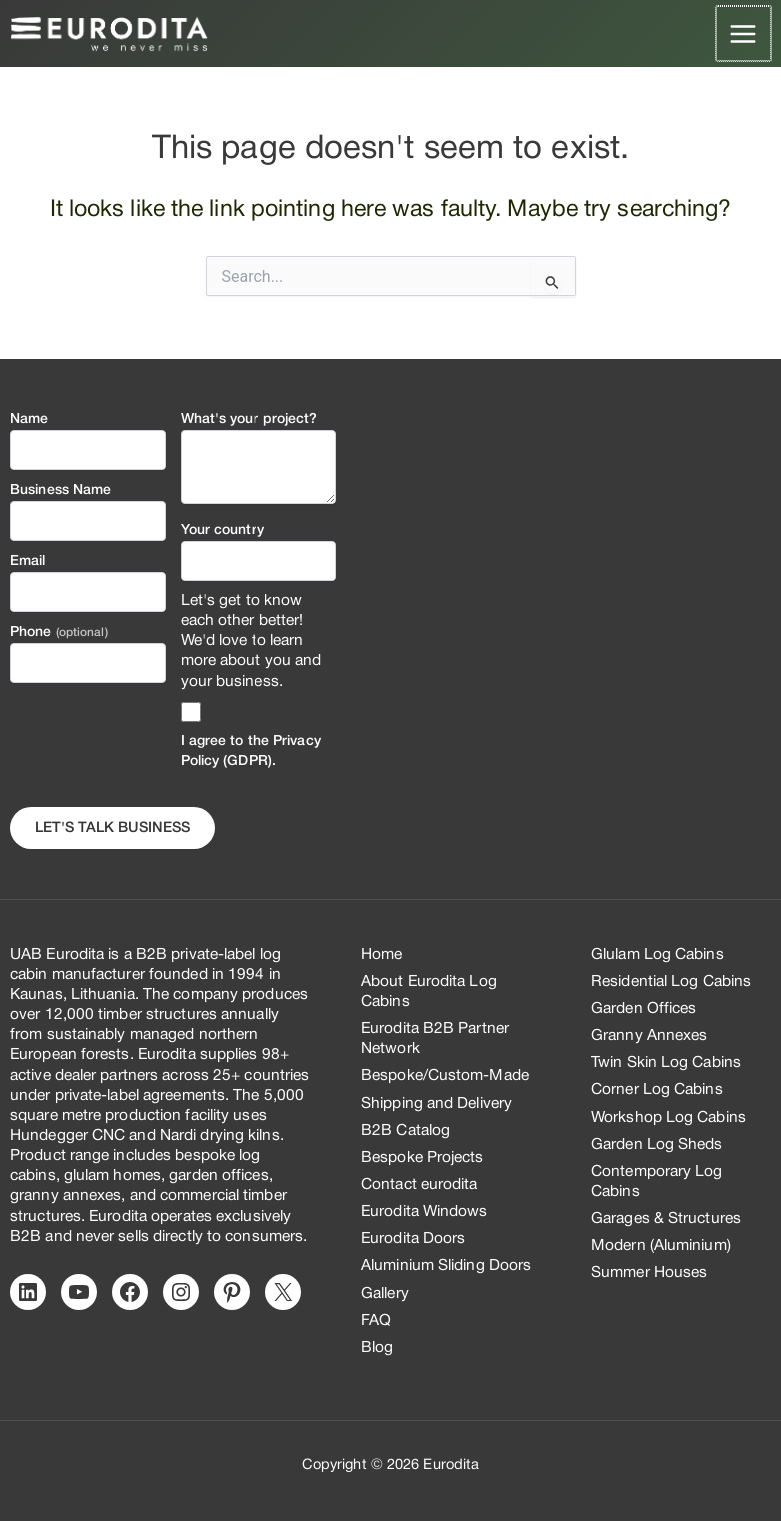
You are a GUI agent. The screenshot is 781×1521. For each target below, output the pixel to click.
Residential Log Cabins (671, 982)
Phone (59, 632)
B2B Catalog (405, 1131)
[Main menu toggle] (744, 33)
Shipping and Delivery (436, 1104)
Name (29, 419)
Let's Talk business (112, 828)
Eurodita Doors (413, 1239)
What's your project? (249, 419)
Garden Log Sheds (657, 1145)
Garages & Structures (666, 1219)
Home (381, 955)
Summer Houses (649, 1273)
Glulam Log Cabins (657, 955)
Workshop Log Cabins (668, 1118)
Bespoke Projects (422, 1158)
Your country (222, 530)
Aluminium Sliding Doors (446, 1266)
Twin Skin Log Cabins (666, 1063)
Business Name (60, 490)
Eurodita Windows (424, 1212)
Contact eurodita (419, 1185)
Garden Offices (643, 1009)
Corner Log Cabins (657, 1090)
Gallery (385, 1294)
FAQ (376, 1321)
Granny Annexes (649, 1036)
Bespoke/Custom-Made (445, 1076)
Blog (377, 1348)
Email (28, 561)
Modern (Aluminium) (661, 1246)
